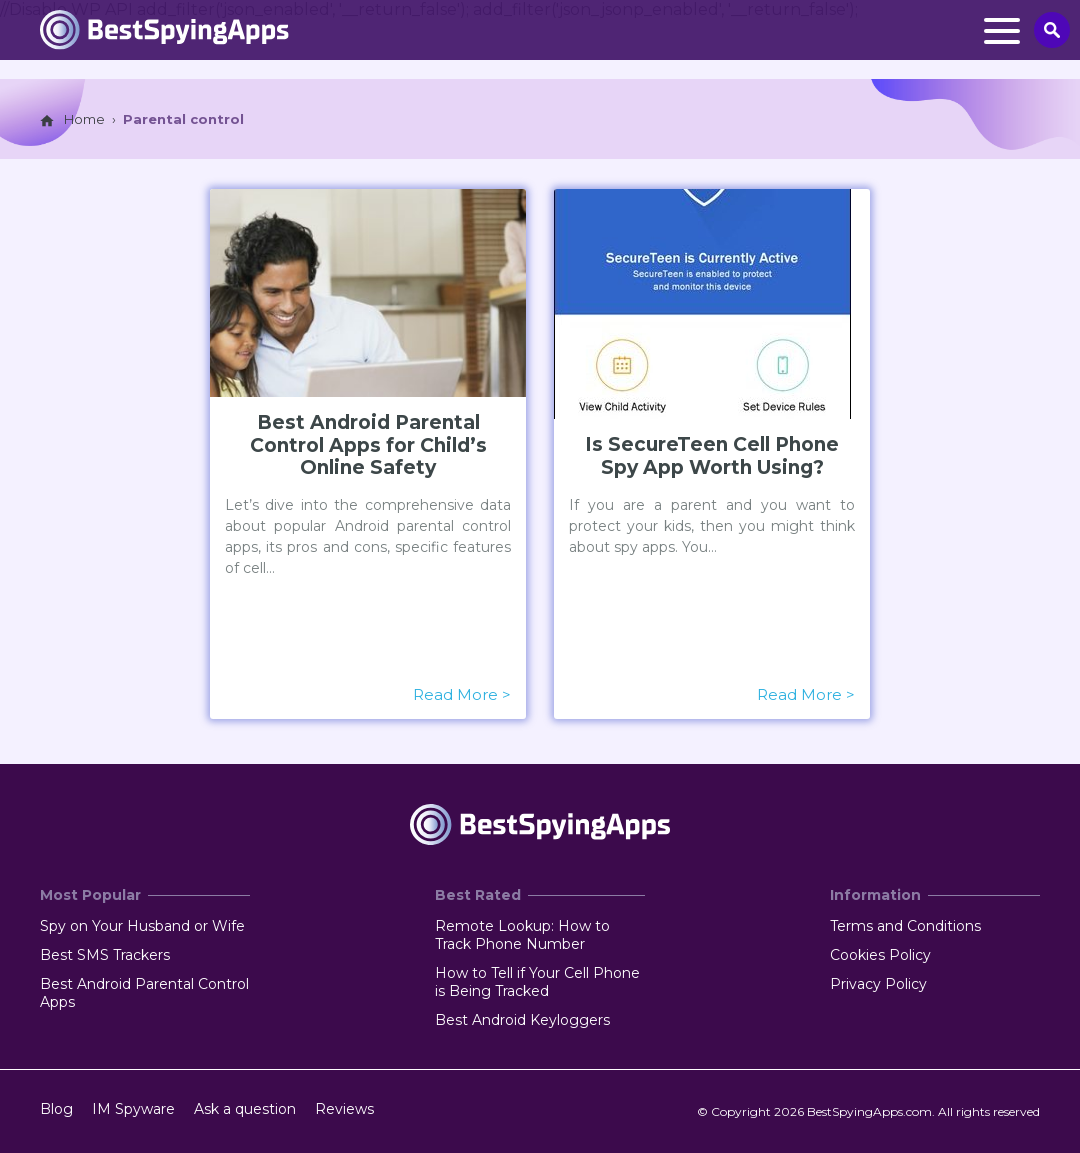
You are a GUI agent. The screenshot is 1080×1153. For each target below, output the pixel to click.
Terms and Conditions (905, 926)
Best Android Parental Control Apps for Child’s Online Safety (368, 446)
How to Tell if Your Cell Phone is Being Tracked (537, 982)
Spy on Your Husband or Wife (142, 926)
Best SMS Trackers (105, 955)
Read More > (463, 694)
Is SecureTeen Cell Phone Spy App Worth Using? (712, 456)
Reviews (344, 1109)
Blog (56, 1109)
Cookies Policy (880, 955)
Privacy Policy (878, 984)
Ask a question (245, 1109)
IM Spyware (133, 1109)
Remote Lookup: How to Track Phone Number (522, 935)
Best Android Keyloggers (522, 1020)
